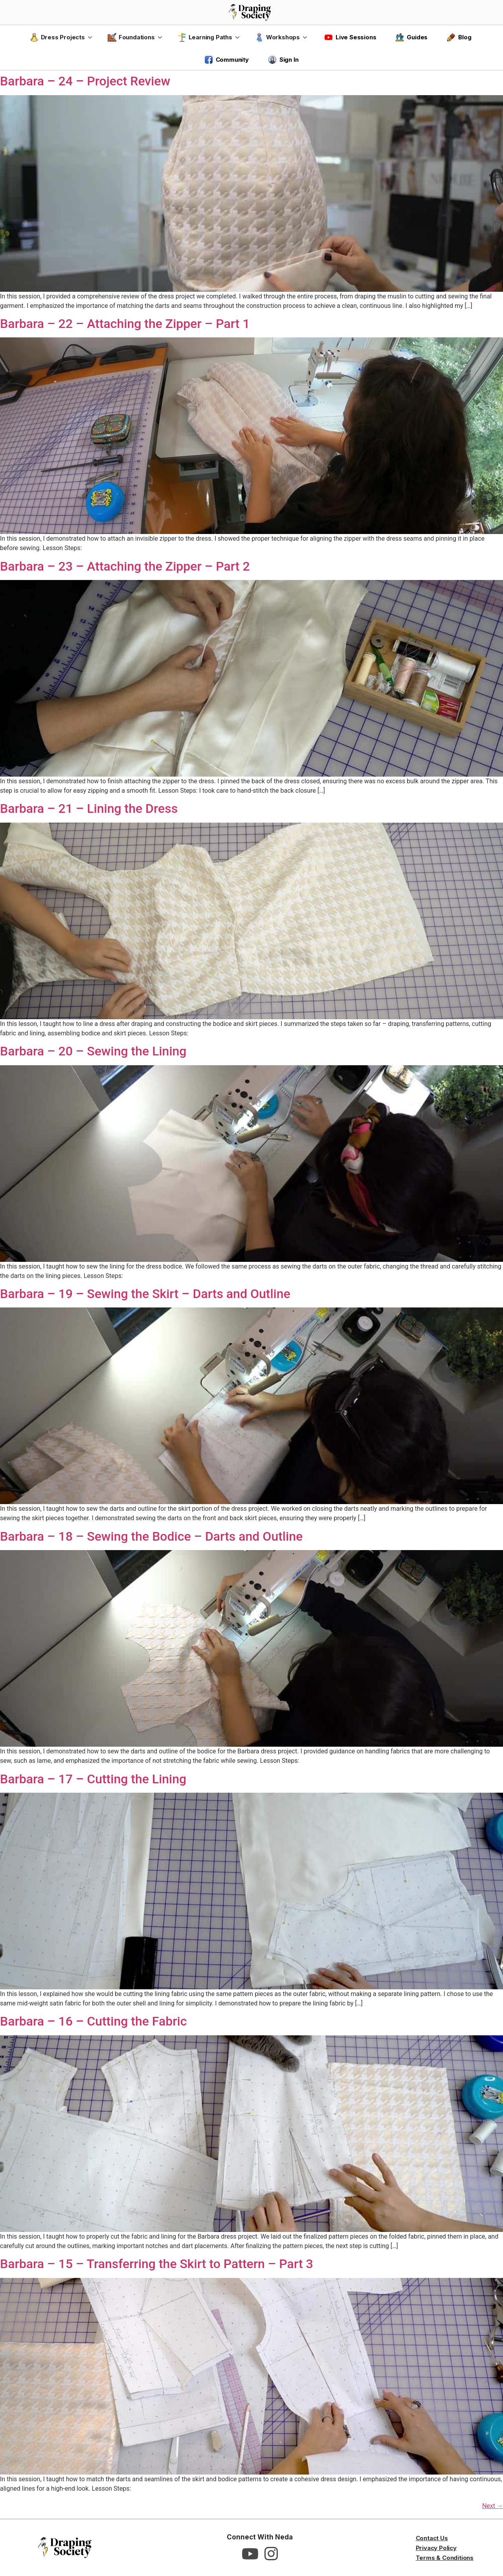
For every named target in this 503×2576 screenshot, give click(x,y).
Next (492, 2506)
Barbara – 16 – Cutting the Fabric (93, 2021)
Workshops (277, 37)
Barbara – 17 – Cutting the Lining (93, 1778)
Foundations (131, 37)
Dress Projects (57, 37)
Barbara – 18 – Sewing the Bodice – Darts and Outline (151, 1536)
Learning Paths (205, 37)
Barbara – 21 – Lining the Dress (89, 808)
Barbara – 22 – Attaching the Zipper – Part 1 (125, 323)
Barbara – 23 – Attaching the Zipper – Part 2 (125, 566)
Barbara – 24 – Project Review (85, 81)
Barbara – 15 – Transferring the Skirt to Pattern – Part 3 (156, 2263)
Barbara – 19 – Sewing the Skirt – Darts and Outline (145, 1293)
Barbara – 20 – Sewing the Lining (93, 1051)
